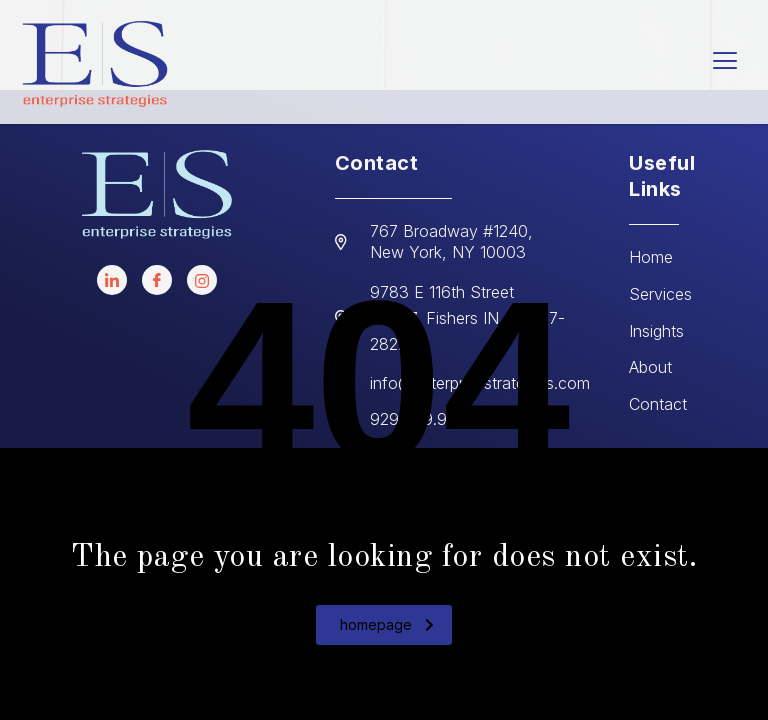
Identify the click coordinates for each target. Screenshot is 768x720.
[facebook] (157, 280)
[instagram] (202, 280)
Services (660, 294)
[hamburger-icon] (725, 62)
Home (651, 257)
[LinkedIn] (112, 280)
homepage (387, 624)
